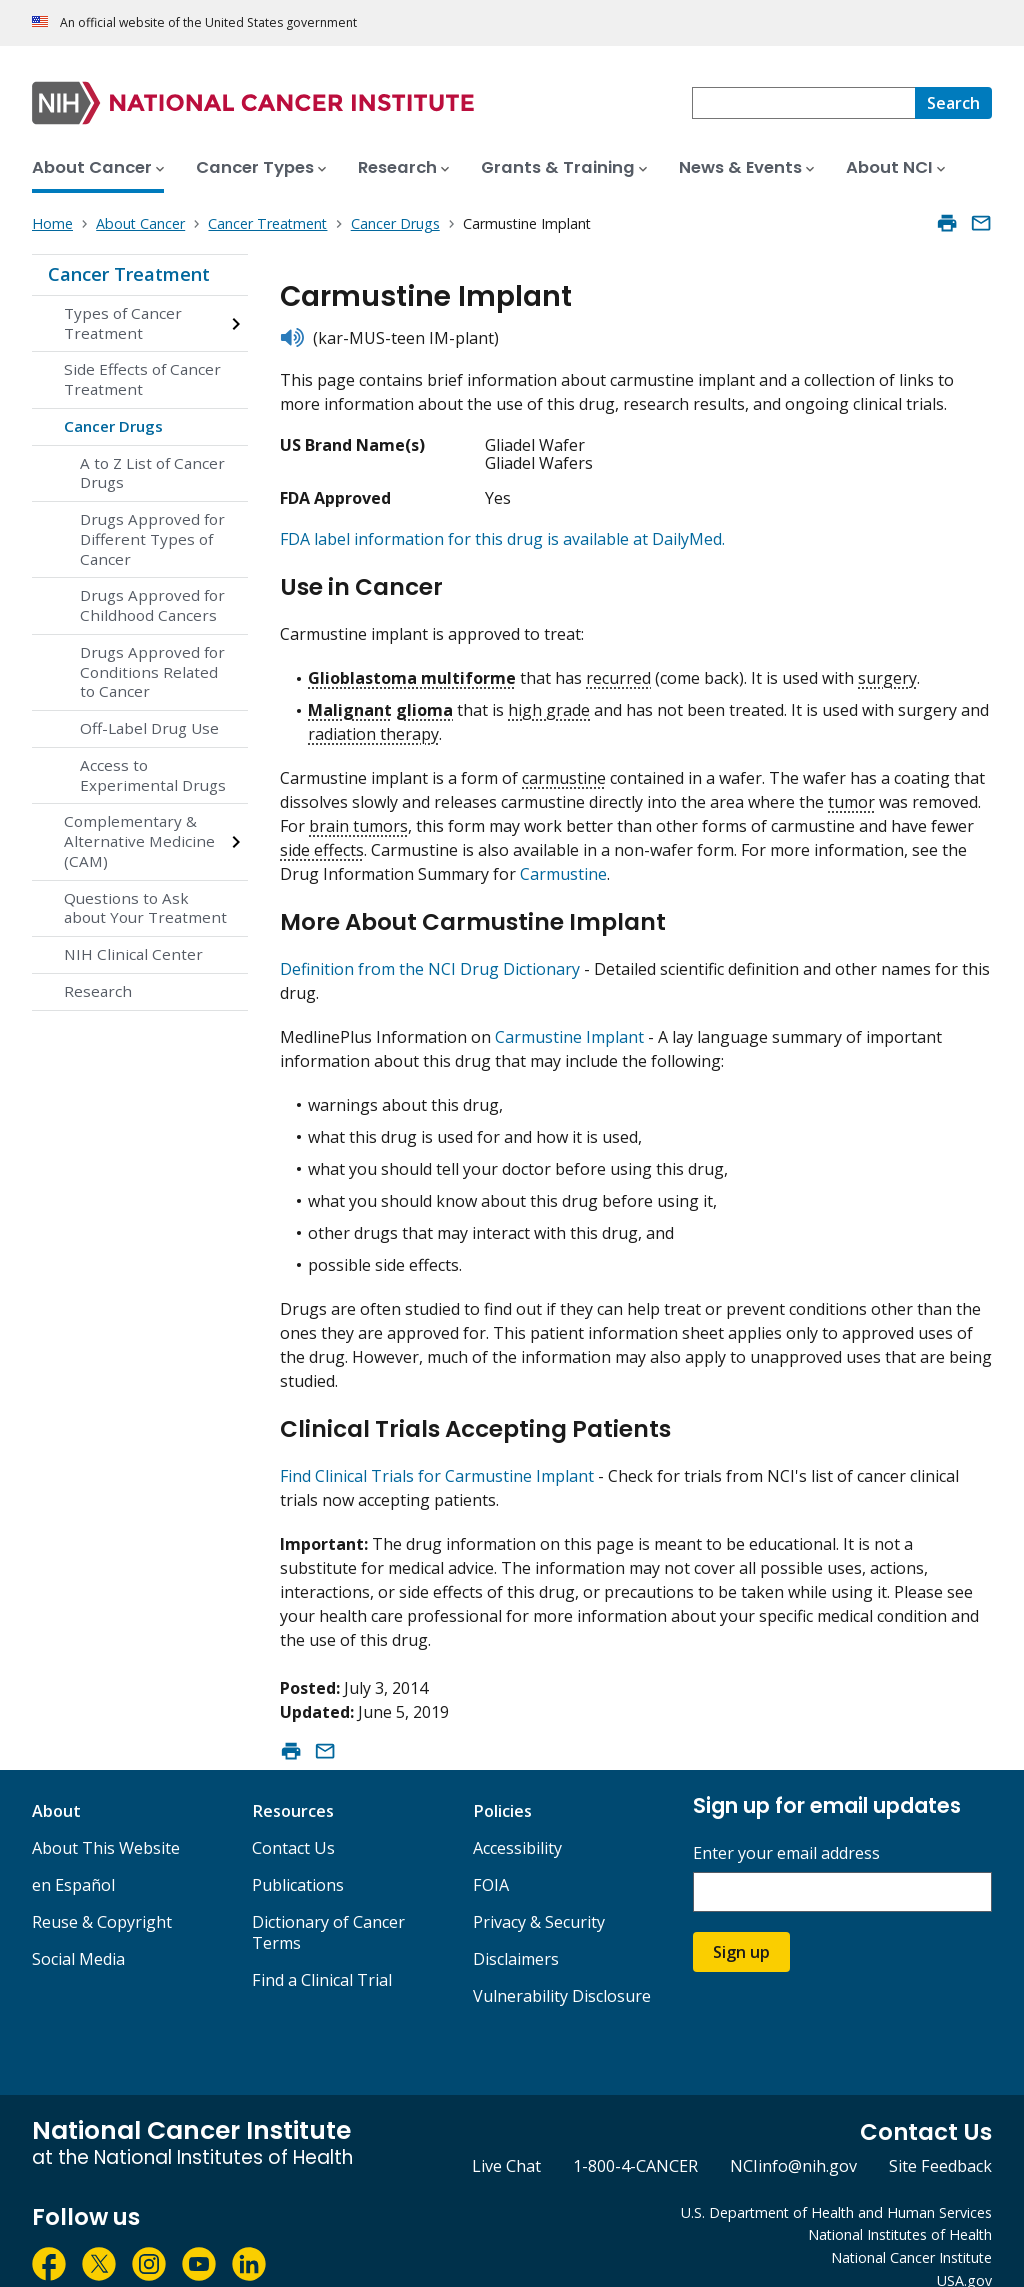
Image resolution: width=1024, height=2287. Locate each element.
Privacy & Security (539, 1896)
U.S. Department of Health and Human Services (836, 2186)
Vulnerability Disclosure (562, 1970)
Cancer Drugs (113, 426)
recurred (618, 670)
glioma (424, 702)
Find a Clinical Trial (322, 1954)
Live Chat (506, 2141)
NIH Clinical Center (133, 954)
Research (98, 991)
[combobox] (803, 103)
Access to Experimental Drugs (153, 775)
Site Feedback (940, 2141)
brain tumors (358, 818)
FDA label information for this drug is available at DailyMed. (502, 539)
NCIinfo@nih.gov (793, 2141)
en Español (73, 1859)
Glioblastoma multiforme (412, 670)
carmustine (564, 770)
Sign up (741, 1927)
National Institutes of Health (900, 2209)
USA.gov (964, 2254)
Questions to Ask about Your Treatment (145, 908)
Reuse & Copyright (102, 1896)
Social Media (78, 1933)
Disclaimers (516, 1933)
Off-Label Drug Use (149, 728)
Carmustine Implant (569, 1020)
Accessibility (517, 1822)
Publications (298, 1859)
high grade (549, 702)
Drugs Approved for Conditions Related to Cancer (152, 672)
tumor (851, 794)
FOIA (491, 1859)
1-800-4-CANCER (635, 2141)
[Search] (953, 103)
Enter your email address (786, 1828)
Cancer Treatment (129, 274)
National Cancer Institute (911, 2232)
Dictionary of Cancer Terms (328, 1906)
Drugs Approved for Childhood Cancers (152, 605)
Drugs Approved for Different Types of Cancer (152, 539)
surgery (887, 670)
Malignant (350, 702)
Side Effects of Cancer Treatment (142, 379)
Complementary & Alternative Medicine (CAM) (139, 841)
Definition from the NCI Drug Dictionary (430, 952)
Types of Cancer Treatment (123, 323)
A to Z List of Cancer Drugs (152, 473)
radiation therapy (373, 726)
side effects (322, 842)
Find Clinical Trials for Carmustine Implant (437, 1451)
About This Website (106, 1822)
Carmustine (563, 866)
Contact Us (293, 1822)
